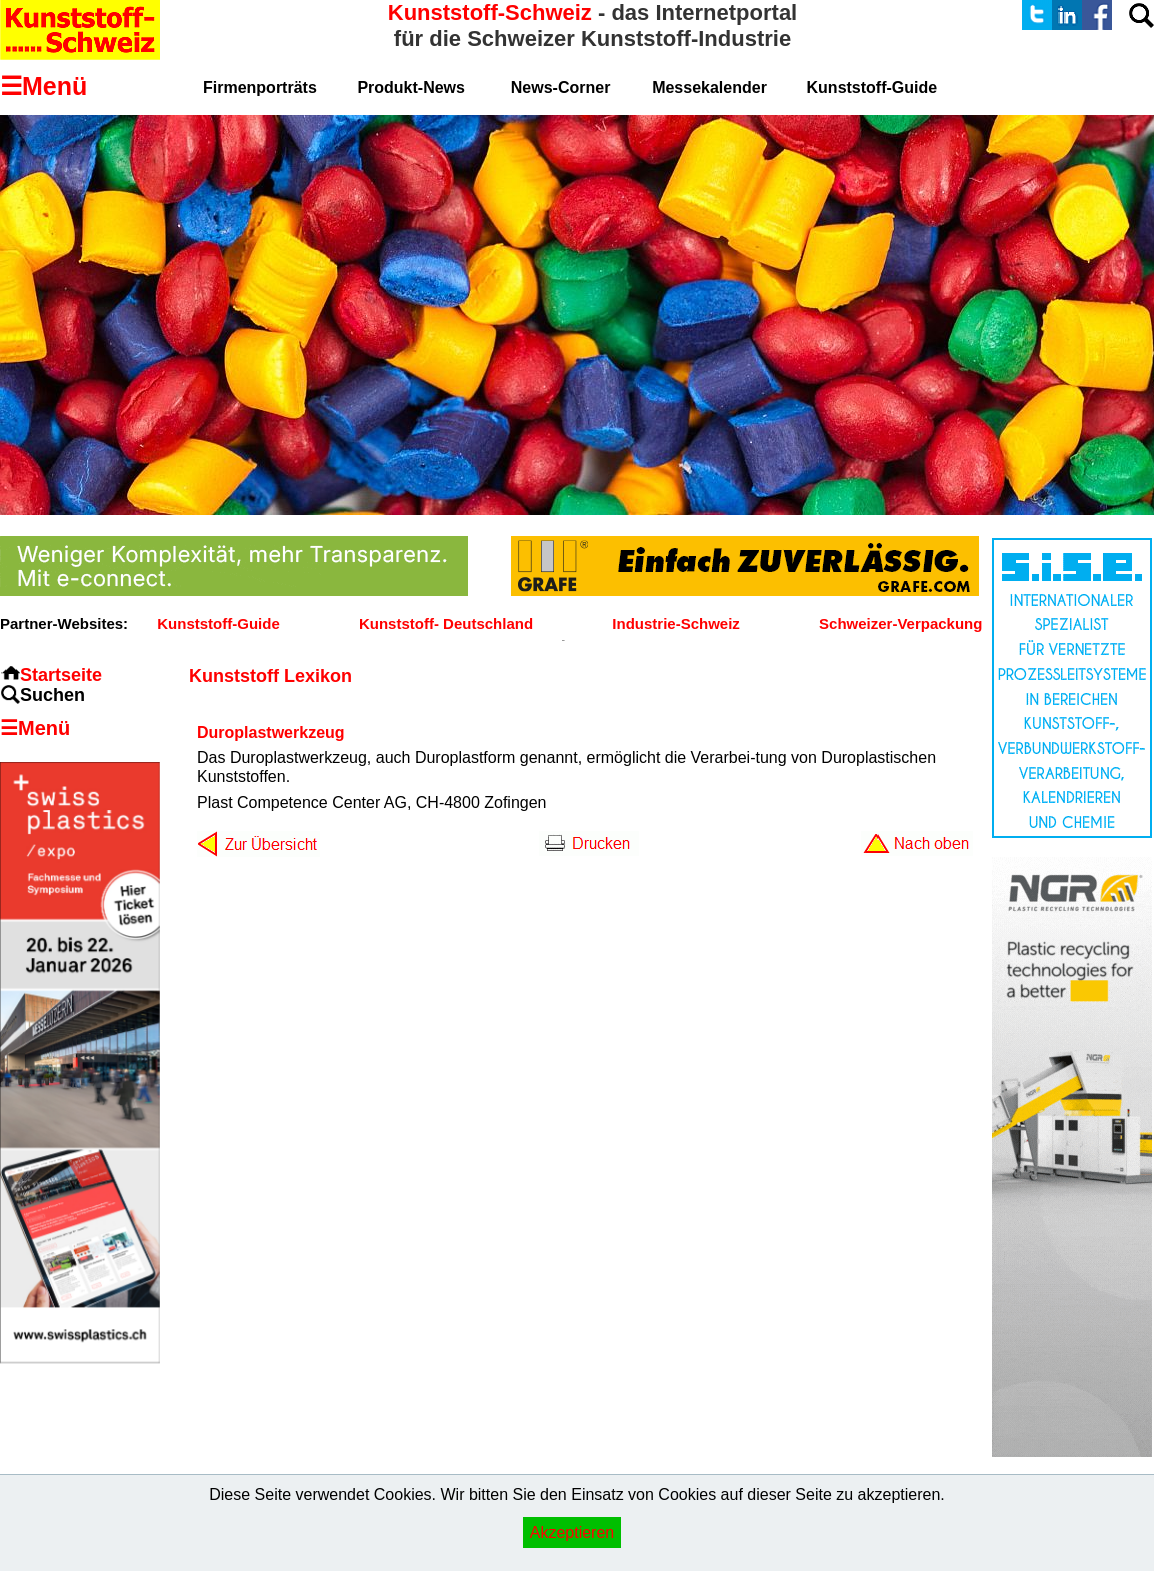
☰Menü (35, 728)
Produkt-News (411, 87)
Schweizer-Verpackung (900, 623)
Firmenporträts (260, 87)
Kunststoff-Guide (218, 623)
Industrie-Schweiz (676, 623)
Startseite (61, 675)
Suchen (52, 695)
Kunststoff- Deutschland (446, 623)
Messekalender (709, 87)
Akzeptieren (572, 1532)
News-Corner (561, 87)
